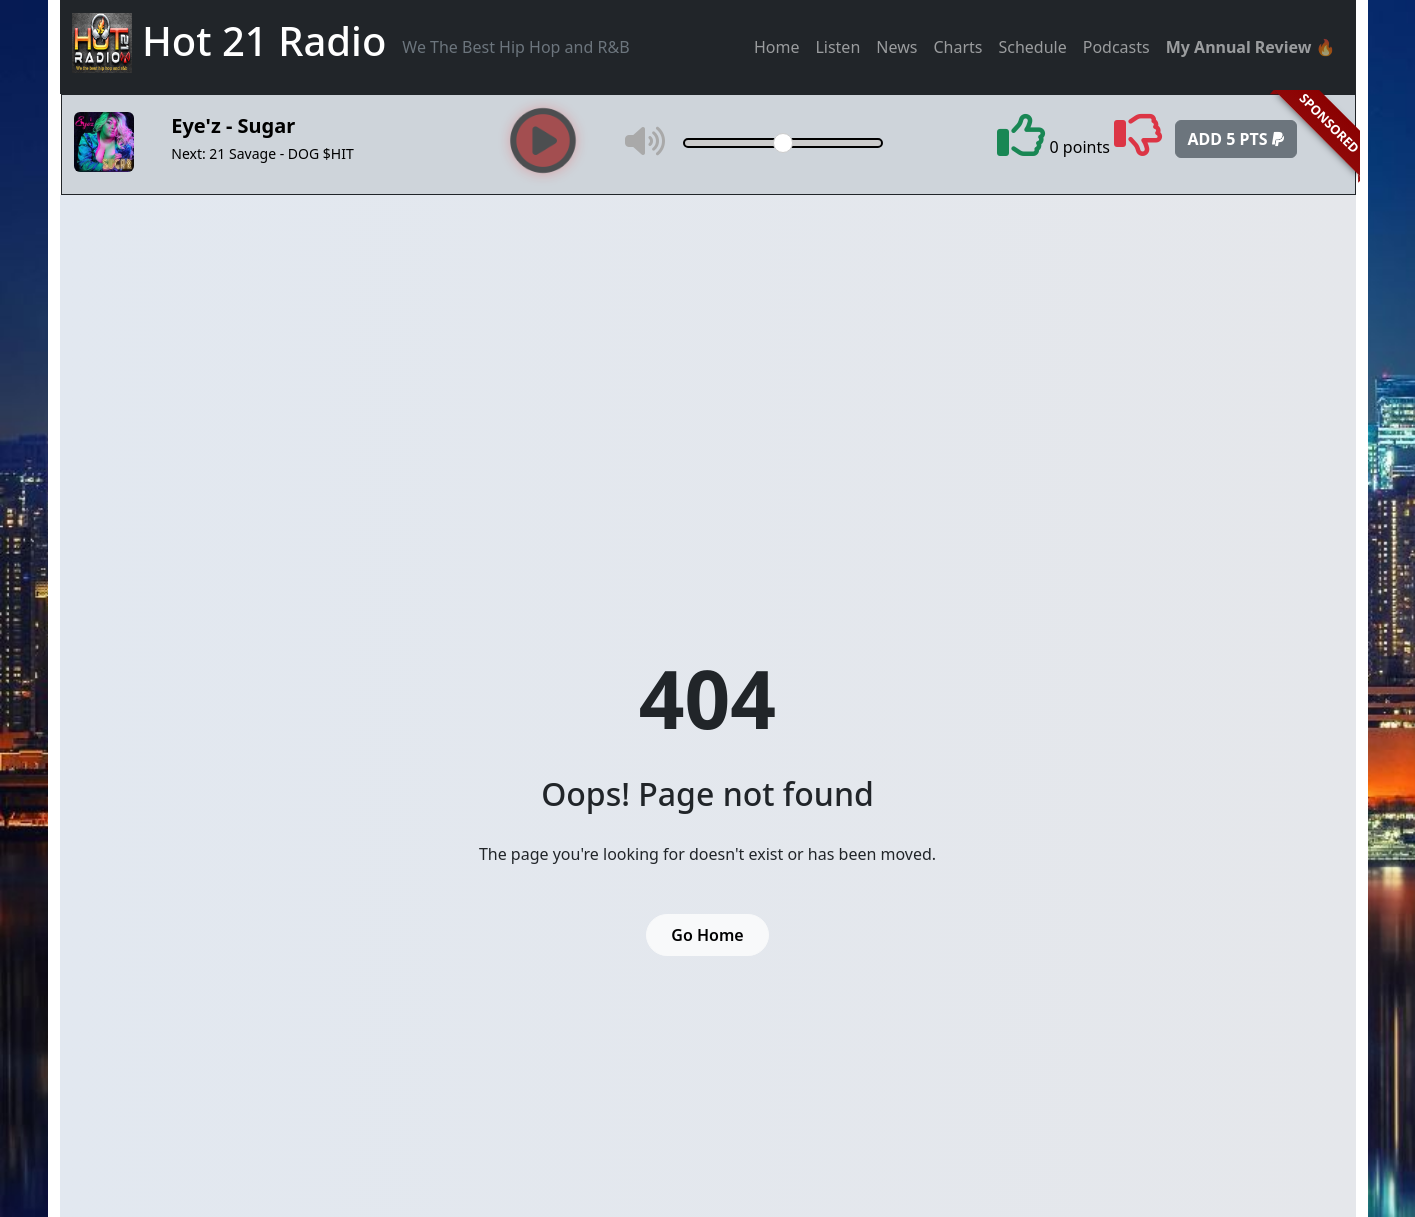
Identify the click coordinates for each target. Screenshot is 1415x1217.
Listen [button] (837, 47)
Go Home (707, 935)
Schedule (1032, 47)
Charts (957, 47)
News (896, 47)
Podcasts (1116, 47)
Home (777, 47)
